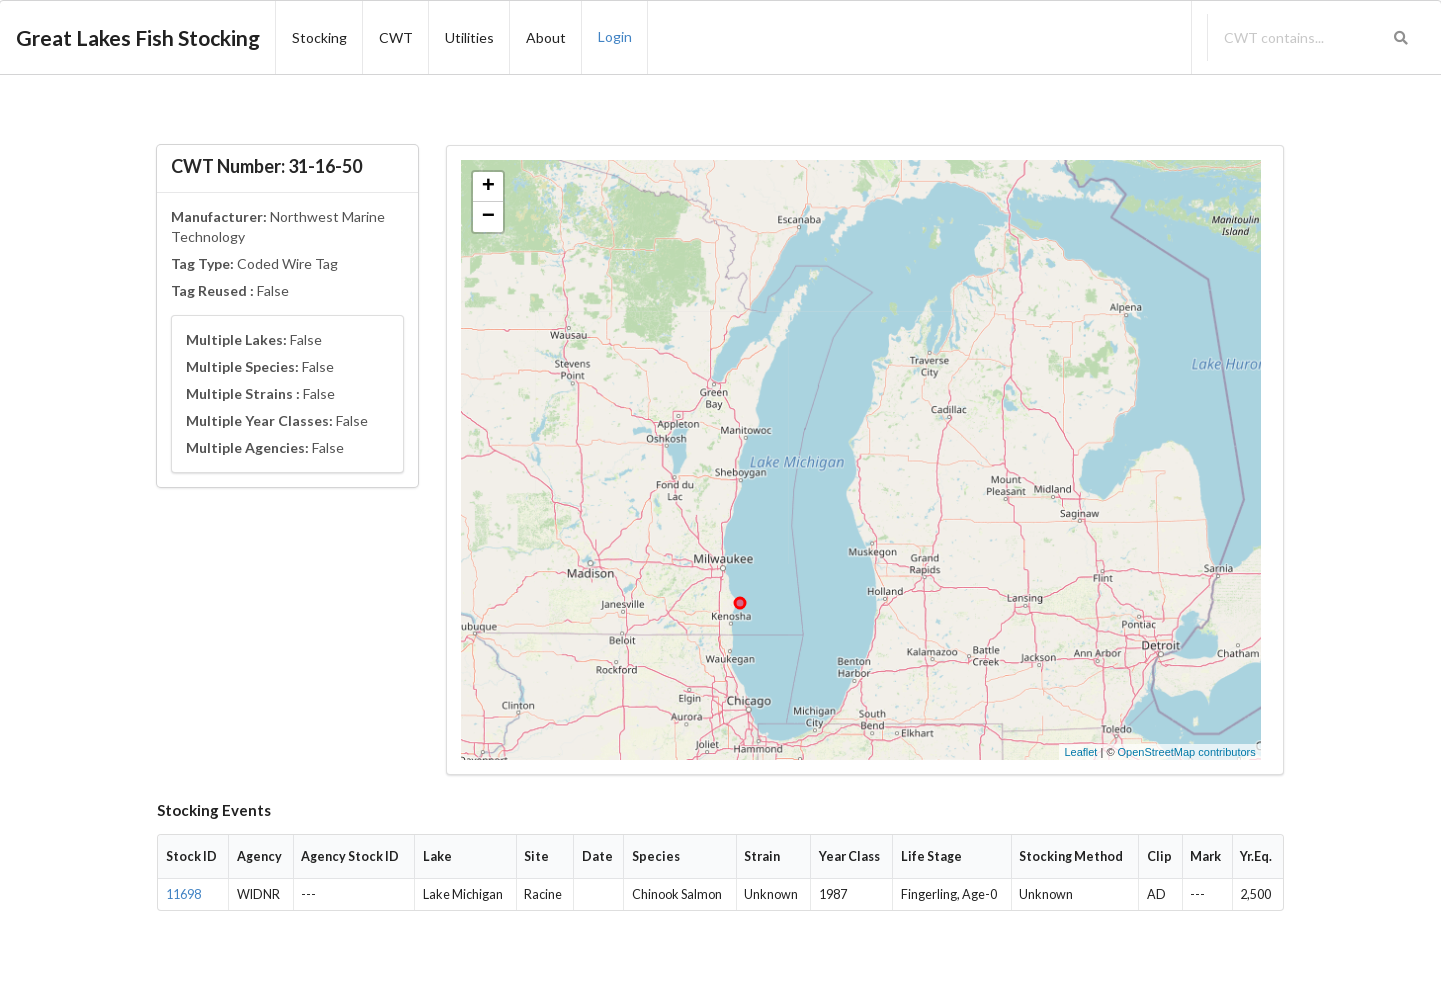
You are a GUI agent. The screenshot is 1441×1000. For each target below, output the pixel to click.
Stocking (319, 37)
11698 (183, 894)
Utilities (469, 37)
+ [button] (488, 187)
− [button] (488, 217)
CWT (396, 37)
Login (615, 36)
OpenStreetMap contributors (1187, 752)
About (546, 37)
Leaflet (1080, 752)
